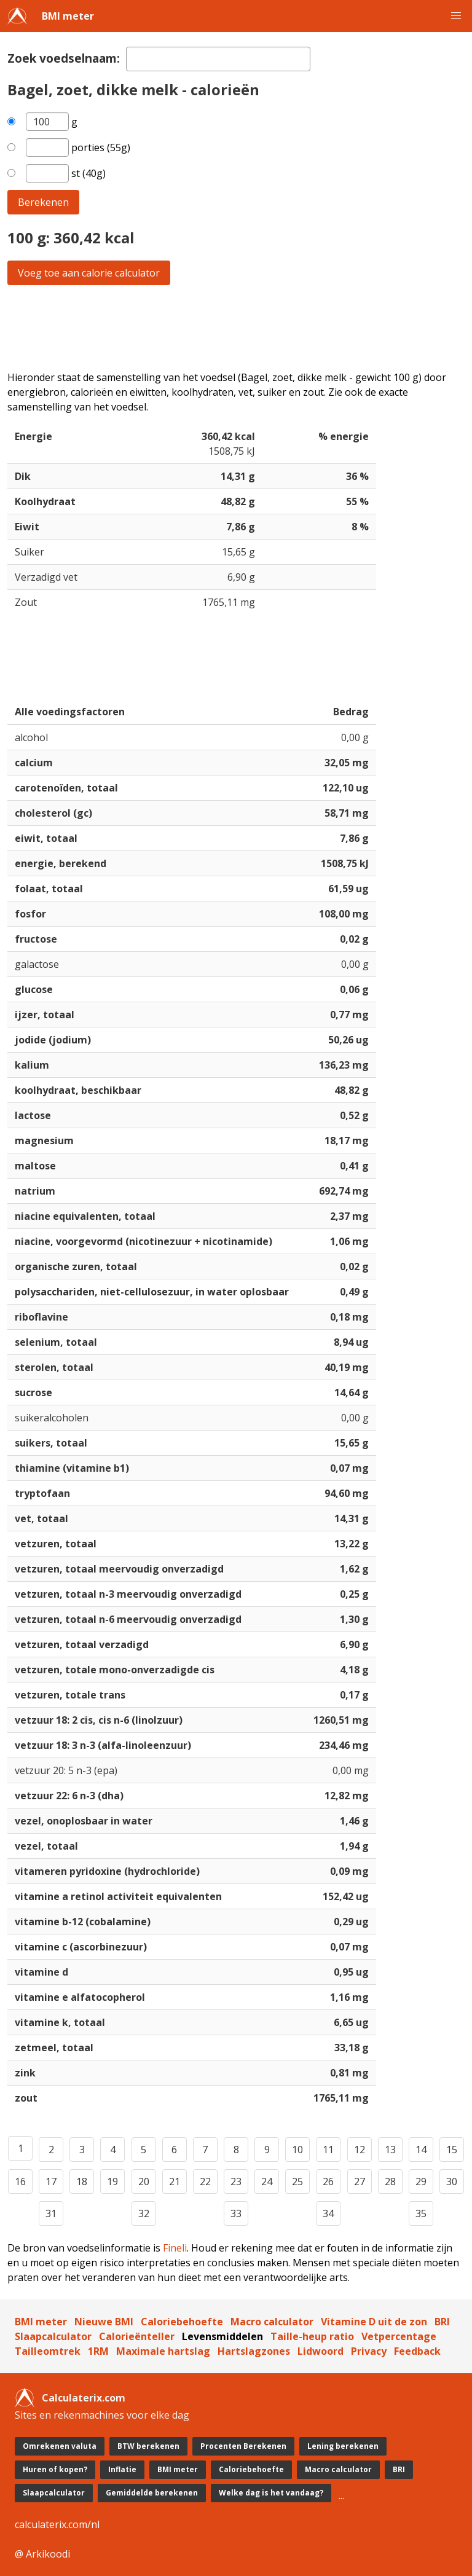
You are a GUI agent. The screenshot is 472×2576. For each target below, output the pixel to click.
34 (328, 2213)
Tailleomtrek (48, 2351)
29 (421, 2181)
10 (297, 2149)
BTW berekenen (148, 2446)
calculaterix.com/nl (57, 2524)
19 (112, 2181)
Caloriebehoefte (182, 2321)
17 (51, 2181)
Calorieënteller (137, 2336)
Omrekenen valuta (59, 2446)
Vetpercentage (398, 2336)
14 (421, 2149)
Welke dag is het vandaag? (271, 2493)
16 (20, 2181)
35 (421, 2213)
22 (205, 2181)
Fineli (175, 2248)
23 (236, 2181)
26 (328, 2181)
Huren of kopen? (55, 2469)
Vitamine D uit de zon (374, 2321)
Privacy (369, 2351)
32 (143, 2213)
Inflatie (122, 2469)
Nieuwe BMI (103, 2321)
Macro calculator (271, 2321)
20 (143, 2181)
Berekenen (43, 202)
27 (359, 2181)
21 (174, 2181)
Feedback (417, 2351)
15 (451, 2149)
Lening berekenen (343, 2446)
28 (390, 2181)
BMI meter (68, 16)
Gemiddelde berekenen (152, 2493)
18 (81, 2181)
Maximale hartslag (163, 2351)
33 (236, 2213)
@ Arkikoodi (42, 2554)
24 (266, 2181)
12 (359, 2149)
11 (328, 2149)
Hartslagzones (254, 2351)
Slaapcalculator (53, 2336)
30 (451, 2181)
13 (390, 2149)
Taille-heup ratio (312, 2336)
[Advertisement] (236, 327)
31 (51, 2213)
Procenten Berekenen (243, 2446)
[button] (456, 16)
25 (297, 2181)
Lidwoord (320, 2351)
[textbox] (218, 59)
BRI (442, 2321)
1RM (98, 2351)
